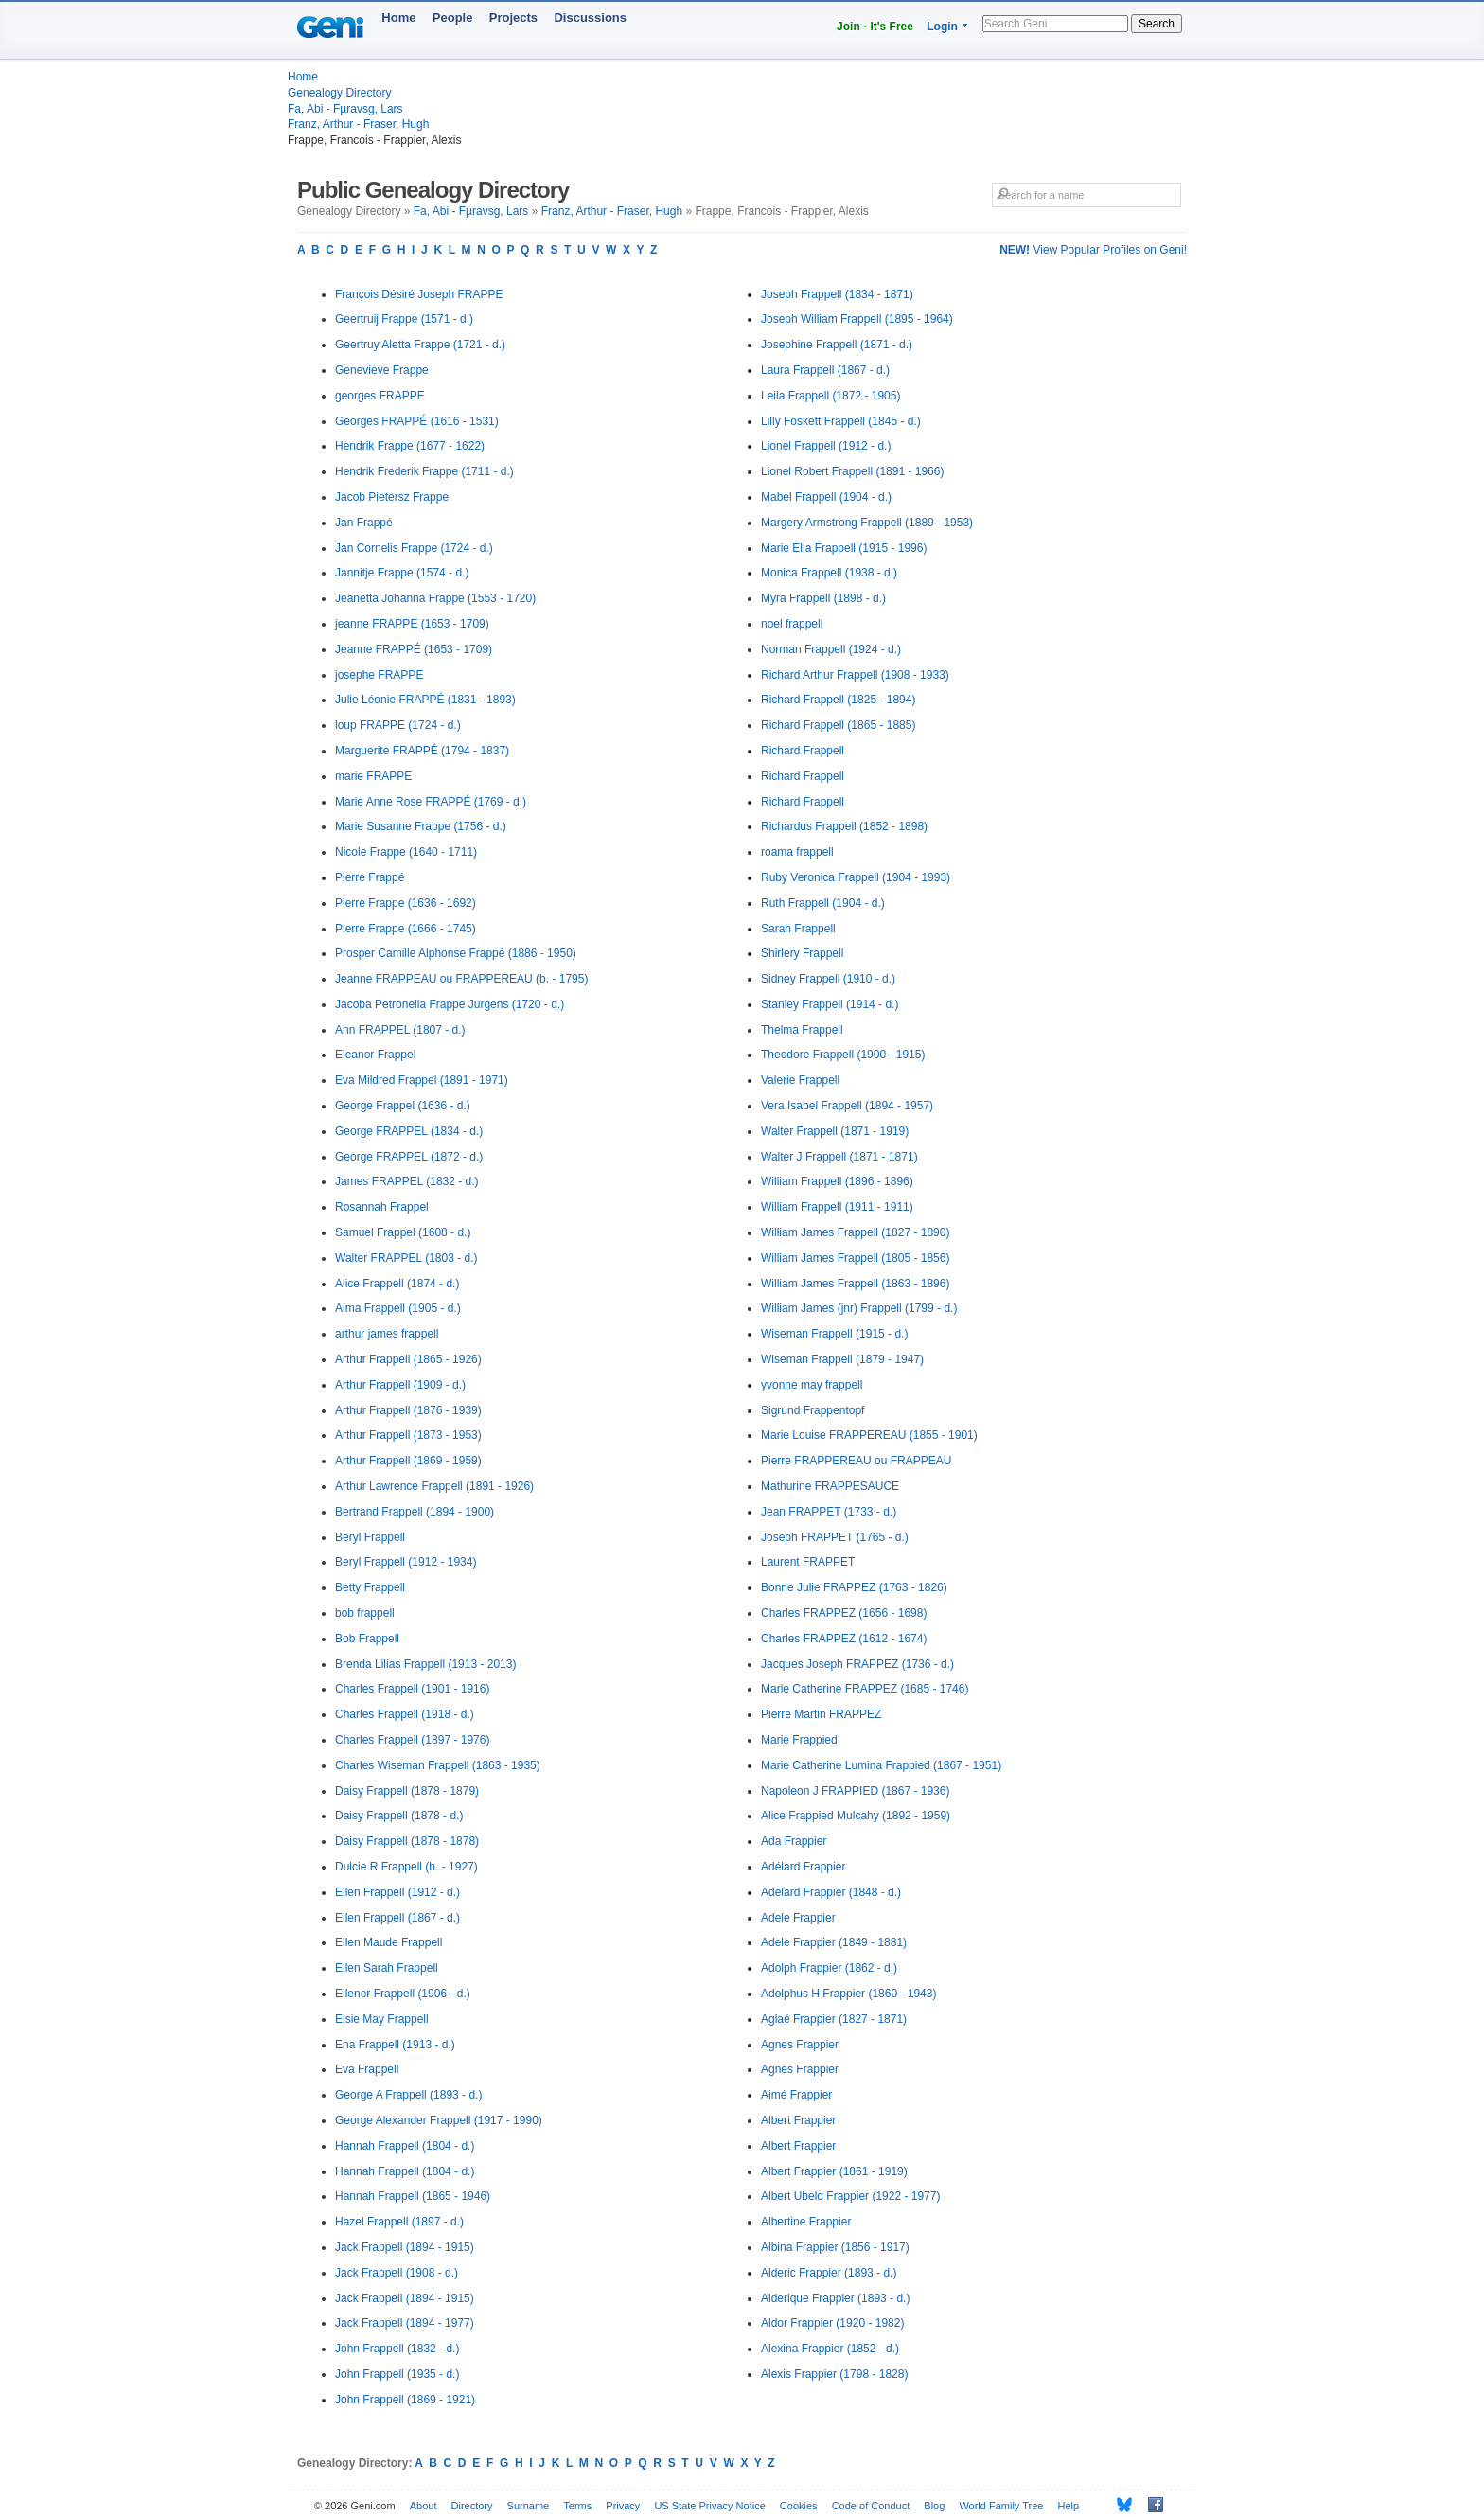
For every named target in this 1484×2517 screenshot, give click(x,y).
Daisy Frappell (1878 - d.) (399, 1815)
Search (1157, 23)
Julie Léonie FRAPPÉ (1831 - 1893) (425, 699)
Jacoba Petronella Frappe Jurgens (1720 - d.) (449, 1004)
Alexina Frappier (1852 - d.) (830, 2348)
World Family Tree (1001, 2505)
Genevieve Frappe (382, 370)
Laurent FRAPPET (808, 1562)
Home (398, 17)
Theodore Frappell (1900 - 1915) (843, 1054)
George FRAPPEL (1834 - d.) (409, 1131)
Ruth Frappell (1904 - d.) (823, 903)
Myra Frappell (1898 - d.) (823, 598)
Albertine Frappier (806, 2221)
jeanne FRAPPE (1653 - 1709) (412, 623)
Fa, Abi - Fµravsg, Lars (345, 108)
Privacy (623, 2505)
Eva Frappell (366, 2069)
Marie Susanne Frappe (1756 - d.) (420, 826)
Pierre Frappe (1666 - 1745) (405, 928)
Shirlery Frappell (802, 953)
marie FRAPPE (373, 776)
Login (942, 26)
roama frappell (797, 852)
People (453, 17)
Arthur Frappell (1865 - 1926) (408, 1359)
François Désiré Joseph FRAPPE (419, 294)
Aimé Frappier (796, 2094)
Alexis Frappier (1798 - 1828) (834, 2374)
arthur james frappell (386, 1333)
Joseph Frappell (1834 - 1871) (837, 294)
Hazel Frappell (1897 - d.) (399, 2221)
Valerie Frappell (800, 1080)
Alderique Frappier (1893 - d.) (835, 2298)
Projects (513, 17)
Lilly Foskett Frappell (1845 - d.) (841, 421)
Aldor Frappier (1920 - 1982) (832, 2323)
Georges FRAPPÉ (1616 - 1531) (417, 421)
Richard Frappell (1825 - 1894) (838, 699)
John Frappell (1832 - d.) (397, 2348)
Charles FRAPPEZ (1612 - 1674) (844, 1638)
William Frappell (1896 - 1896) (837, 1181)
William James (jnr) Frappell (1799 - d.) (859, 1308)
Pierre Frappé (369, 877)
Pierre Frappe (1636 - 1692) (405, 903)
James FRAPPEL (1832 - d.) (407, 1181)
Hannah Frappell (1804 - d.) (404, 2146)
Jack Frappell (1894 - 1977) (404, 2323)
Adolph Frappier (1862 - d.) (829, 1968)
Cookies (799, 2505)
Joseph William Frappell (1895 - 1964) (857, 319)
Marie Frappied (799, 1739)
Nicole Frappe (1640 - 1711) (406, 852)
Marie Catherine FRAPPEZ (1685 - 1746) (864, 1688)
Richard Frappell (802, 750)
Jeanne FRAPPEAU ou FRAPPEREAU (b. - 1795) (461, 978)
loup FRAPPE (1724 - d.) (398, 725)
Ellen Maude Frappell (388, 1942)
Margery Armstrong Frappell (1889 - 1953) (867, 522)
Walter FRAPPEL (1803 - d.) (406, 1258)
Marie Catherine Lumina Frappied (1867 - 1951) (881, 1765)
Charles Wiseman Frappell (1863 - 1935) (437, 1765)
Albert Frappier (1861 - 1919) (834, 2171)
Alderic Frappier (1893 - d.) (828, 2272)
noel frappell (791, 623)
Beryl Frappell (370, 1537)
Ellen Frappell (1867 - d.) (397, 1917)
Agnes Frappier (800, 2044)
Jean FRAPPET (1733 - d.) (828, 1511)
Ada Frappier (793, 1841)
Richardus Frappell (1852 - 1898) (844, 826)
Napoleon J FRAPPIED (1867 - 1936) (855, 1791)
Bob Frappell (367, 1638)
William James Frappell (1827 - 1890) (855, 1232)
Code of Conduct (871, 2505)
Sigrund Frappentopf (812, 1410)
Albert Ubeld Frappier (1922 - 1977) (850, 2196)
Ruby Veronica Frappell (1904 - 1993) (855, 877)
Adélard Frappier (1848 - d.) (831, 1892)
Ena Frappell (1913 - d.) (395, 2044)
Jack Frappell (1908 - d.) (396, 2272)
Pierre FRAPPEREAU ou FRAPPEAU (856, 1460)
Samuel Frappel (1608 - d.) (402, 1232)
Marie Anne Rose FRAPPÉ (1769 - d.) (430, 801)
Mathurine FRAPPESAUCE (830, 1486)
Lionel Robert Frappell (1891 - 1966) (852, 471)
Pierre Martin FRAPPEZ (821, 1714)
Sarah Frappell (798, 928)
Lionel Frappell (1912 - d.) (826, 445)
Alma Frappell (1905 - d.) (398, 1308)
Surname (528, 2505)
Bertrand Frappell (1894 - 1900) (414, 1511)
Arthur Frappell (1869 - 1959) (408, 1460)
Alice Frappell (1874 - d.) (397, 1283)
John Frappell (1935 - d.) (397, 2374)
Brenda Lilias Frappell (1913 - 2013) (425, 1664)
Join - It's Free (875, 26)
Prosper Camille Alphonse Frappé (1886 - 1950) (455, 953)
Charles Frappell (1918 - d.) (404, 1714)
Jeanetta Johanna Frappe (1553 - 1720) (435, 598)
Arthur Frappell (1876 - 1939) (408, 1410)
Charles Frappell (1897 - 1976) (412, 1739)
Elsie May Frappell (382, 2019)
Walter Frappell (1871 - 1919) (835, 1131)
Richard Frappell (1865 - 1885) (838, 725)
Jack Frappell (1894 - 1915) (404, 2247)
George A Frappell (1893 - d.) (408, 2094)
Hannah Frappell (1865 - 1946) (412, 2196)
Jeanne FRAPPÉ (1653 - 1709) (413, 649)
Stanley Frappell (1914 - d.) (829, 1004)
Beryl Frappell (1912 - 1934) (405, 1562)
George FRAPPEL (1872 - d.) (409, 1156)
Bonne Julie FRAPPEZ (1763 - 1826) (854, 1587)
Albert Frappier (798, 2120)
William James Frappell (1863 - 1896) (855, 1283)
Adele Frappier (798, 1917)
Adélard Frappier (803, 1866)
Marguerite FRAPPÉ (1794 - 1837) (422, 750)
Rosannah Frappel (382, 1207)
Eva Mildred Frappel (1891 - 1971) (421, 1080)
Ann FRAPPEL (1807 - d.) (400, 1030)
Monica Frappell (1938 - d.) (829, 572)
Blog (934, 2505)
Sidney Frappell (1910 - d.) (828, 978)
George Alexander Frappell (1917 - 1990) (438, 2120)
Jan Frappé (364, 522)
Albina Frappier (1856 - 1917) (835, 2247)
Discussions (590, 17)
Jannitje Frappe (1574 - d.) (401, 572)
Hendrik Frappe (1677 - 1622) (410, 445)
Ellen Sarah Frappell (386, 1968)
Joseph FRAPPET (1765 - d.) (835, 1537)
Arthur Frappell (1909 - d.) (400, 1384)
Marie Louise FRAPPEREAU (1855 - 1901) (869, 1435)
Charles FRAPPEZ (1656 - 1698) (844, 1613)
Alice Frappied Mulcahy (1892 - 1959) (855, 1815)
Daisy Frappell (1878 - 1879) (407, 1791)
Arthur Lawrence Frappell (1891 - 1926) (434, 1486)
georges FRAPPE (380, 395)
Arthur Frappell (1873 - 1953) (408, 1435)
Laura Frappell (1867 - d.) (825, 370)
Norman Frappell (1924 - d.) (831, 649)
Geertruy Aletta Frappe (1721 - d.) (420, 344)
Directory (472, 2505)
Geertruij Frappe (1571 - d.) (404, 319)
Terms (577, 2505)
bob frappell (365, 1613)
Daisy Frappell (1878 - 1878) (407, 1841)
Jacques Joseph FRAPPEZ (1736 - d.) (857, 1664)
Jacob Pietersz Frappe (392, 497)
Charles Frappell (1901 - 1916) (412, 1688)
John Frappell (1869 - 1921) (405, 2399)
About (423, 2505)
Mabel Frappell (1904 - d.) (826, 497)
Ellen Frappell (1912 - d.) (397, 1892)
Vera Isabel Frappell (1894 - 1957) (847, 1105)
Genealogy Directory (339, 92)
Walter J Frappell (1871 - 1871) (839, 1156)
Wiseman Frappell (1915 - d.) (834, 1333)
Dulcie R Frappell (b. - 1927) (406, 1866)
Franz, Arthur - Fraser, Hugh (358, 124)
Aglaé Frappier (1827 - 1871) (834, 2019)
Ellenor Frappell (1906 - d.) (402, 1993)
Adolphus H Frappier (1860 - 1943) (848, 1993)
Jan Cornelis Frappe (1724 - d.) (414, 548)
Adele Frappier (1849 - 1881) (834, 1942)
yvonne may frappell (811, 1384)
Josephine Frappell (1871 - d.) (836, 344)
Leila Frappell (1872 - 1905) (830, 395)
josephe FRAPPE (379, 675)
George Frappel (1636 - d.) (402, 1105)
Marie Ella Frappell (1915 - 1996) (844, 548)
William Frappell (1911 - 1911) (837, 1207)
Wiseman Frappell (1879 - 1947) (842, 1359)
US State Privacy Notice (709, 2505)
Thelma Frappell (802, 1030)
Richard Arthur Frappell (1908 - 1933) (855, 675)
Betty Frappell (370, 1587)
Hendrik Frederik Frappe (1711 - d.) (424, 471)
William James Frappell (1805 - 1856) (855, 1258)
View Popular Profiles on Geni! (1093, 250)
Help (1069, 2505)
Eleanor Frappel (375, 1054)
